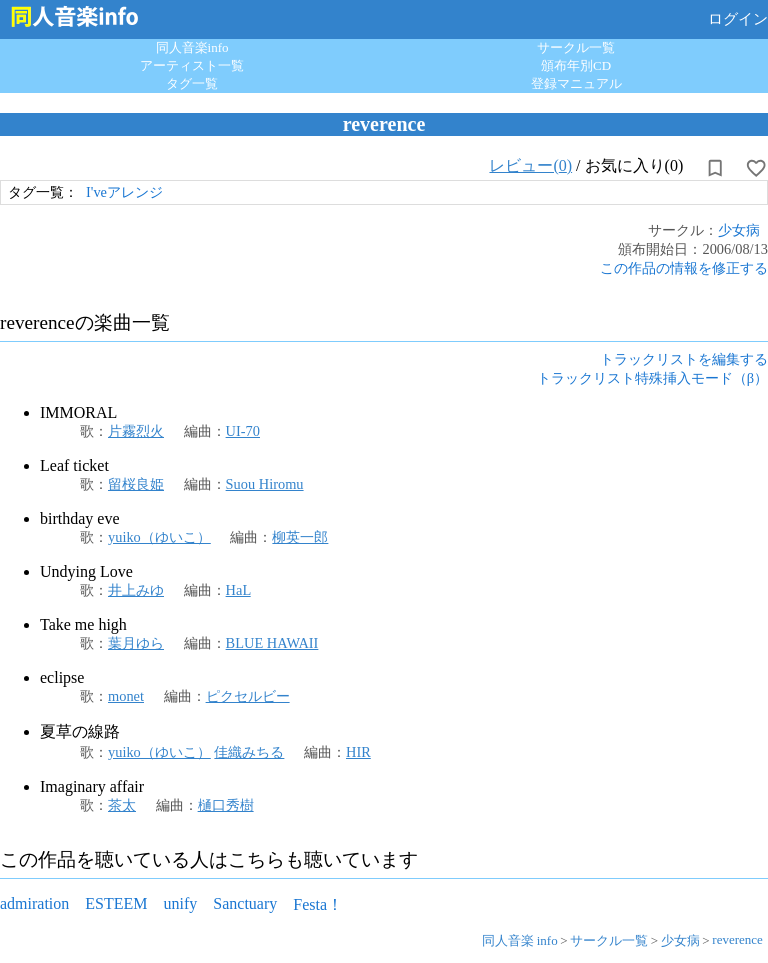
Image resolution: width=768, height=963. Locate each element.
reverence (737, 939)
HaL (238, 590)
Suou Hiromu (265, 484)
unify (181, 903)
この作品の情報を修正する (684, 268)
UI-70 (243, 431)
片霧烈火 (136, 431)
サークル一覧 (576, 47)
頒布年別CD (576, 65)
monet (126, 696)
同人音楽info (192, 47)
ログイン (738, 19)
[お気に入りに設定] (756, 168)
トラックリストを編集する (684, 359)
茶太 (122, 805)
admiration (34, 903)
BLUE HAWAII (272, 643)
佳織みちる (249, 752)
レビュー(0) (530, 165)
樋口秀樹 (226, 805)
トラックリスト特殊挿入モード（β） (652, 378)
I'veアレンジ (124, 192)
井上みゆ (136, 590)
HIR (358, 752)
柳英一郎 (300, 537)
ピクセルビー (248, 696)
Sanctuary (245, 903)
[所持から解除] (715, 168)
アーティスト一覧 (192, 65)
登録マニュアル (576, 83)
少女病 (739, 230)
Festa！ (318, 904)
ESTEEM (116, 903)
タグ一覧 (192, 83)
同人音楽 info (520, 940)
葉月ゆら (136, 643)
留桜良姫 (136, 484)
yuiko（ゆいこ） (159, 537)
